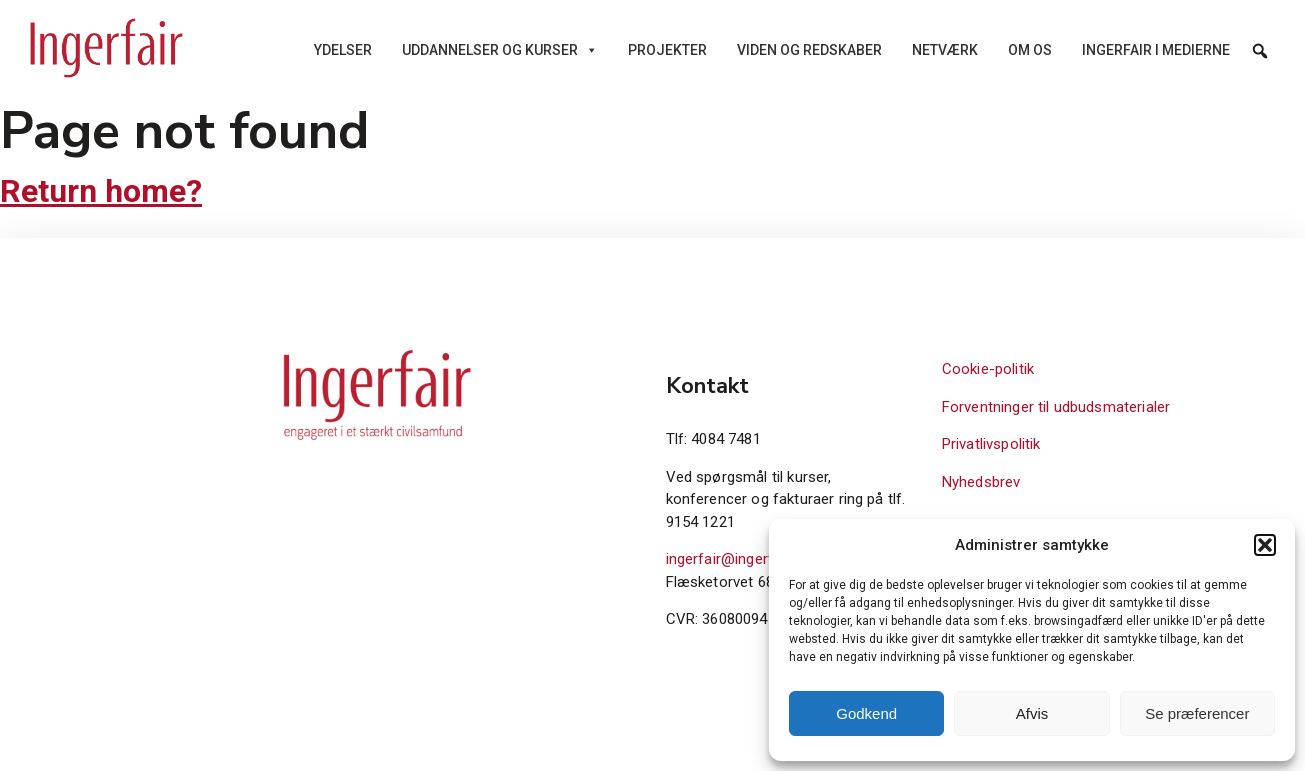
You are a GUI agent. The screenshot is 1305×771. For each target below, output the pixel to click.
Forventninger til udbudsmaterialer (1056, 407)
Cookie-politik (988, 369)
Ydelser (343, 50)
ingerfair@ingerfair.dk (737, 559)
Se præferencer (1197, 713)
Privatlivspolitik (991, 444)
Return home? (101, 191)
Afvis (1032, 713)
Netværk (945, 50)
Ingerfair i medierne (1156, 50)
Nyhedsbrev (981, 482)
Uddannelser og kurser (500, 50)
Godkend (866, 713)
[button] (1265, 545)
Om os (1030, 50)
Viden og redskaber (809, 50)
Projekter (667, 50)
